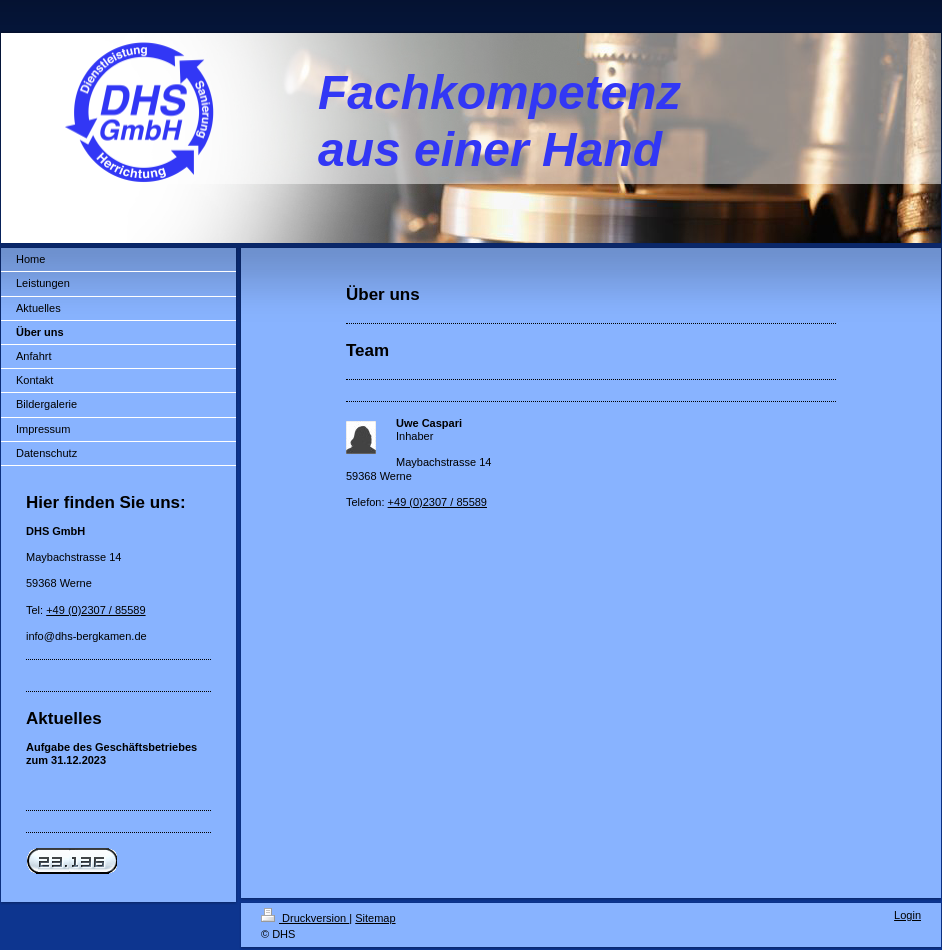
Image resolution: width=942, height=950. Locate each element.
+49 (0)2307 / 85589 (95, 610)
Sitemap (375, 918)
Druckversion (305, 918)
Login (907, 915)
